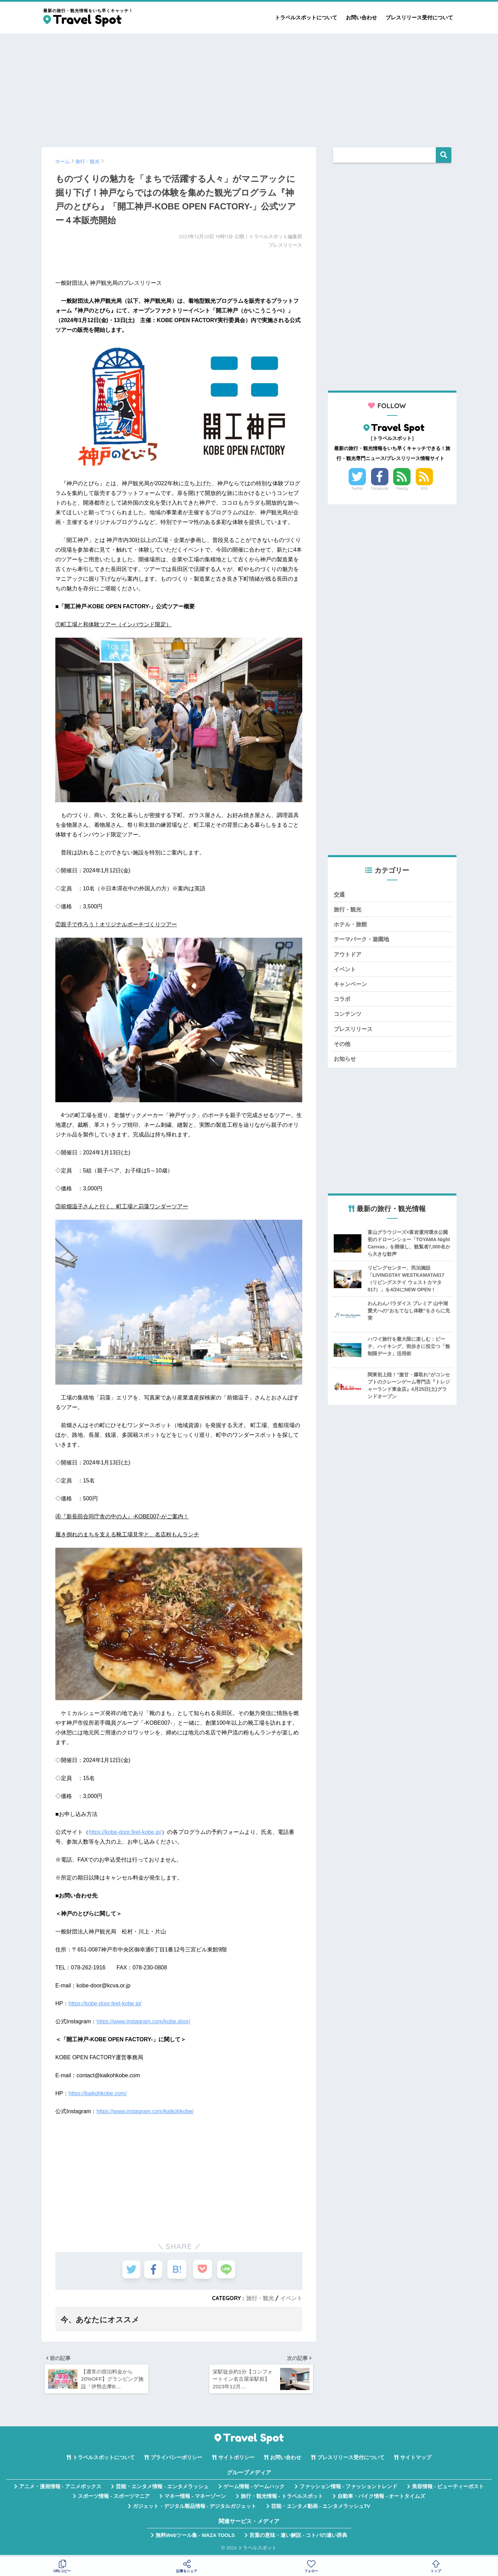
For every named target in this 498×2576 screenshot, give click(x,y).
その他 (342, 1048)
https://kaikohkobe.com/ (97, 2093)
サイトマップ (415, 2460)
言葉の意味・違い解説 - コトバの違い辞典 (298, 2537)
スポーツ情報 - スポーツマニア (114, 2498)
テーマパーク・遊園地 (363, 940)
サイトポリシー (236, 2460)
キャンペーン (351, 986)
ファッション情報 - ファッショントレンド (348, 2489)
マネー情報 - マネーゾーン (195, 2498)
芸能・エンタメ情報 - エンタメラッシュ (162, 2489)
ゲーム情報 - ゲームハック (254, 2489)
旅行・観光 (260, 2298)
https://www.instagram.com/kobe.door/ (143, 2021)
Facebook (379, 488)
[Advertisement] (249, 87)
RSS (424, 488)
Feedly (402, 488)
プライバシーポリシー (176, 2460)
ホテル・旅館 (351, 925)
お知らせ (345, 1063)
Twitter (357, 488)
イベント (291, 2298)
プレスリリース (354, 1032)
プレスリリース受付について (419, 17)
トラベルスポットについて (306, 17)
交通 (339, 894)
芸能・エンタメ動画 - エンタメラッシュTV (320, 2508)
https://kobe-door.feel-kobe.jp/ (125, 1832)
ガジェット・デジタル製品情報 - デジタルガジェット (195, 2508)
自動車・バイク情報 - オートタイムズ (381, 2498)
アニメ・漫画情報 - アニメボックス (60, 2489)
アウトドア (348, 956)
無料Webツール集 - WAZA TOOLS (195, 2537)
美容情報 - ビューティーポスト (448, 2489)
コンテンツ (348, 1017)
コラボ (342, 1002)
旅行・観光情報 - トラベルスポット (282, 2498)
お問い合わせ (361, 17)
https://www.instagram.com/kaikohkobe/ (145, 2111)
